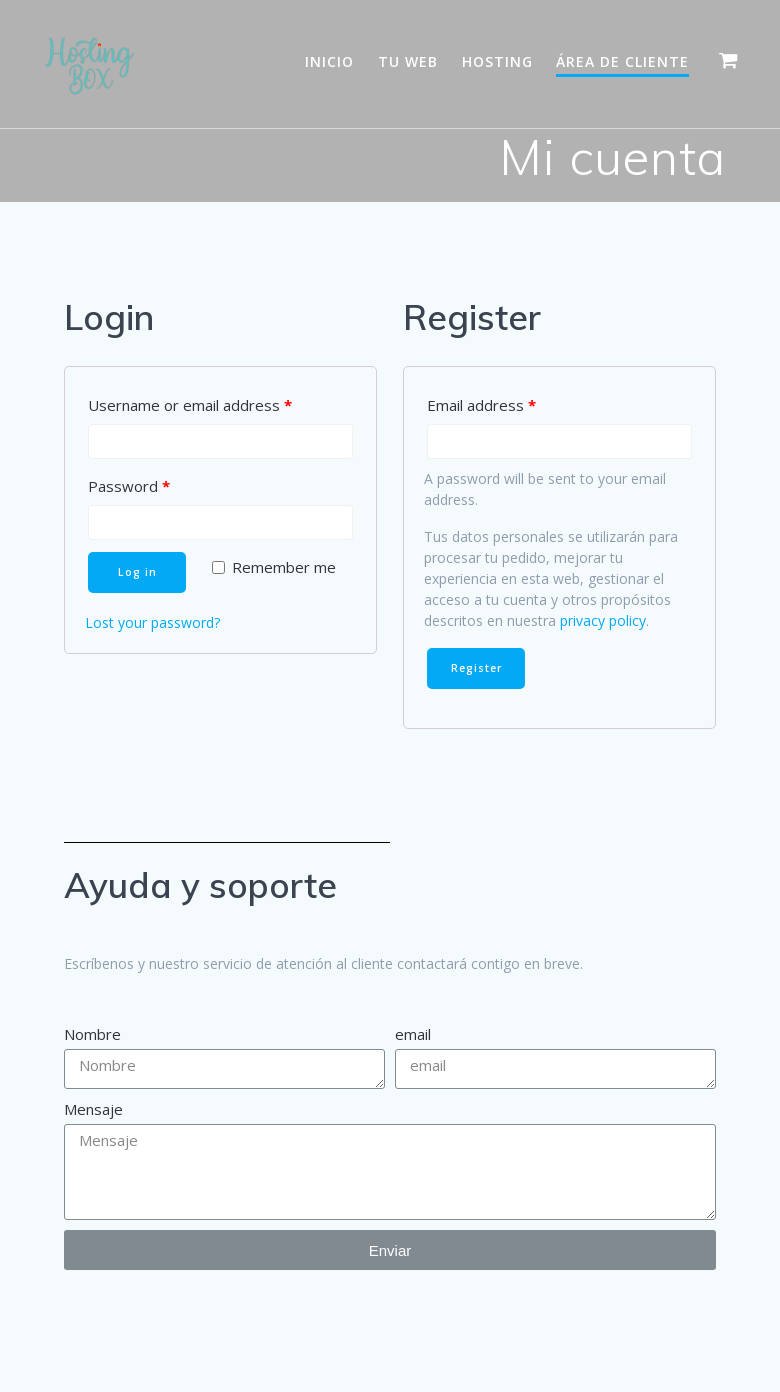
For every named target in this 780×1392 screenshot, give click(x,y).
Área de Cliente (622, 61)
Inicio (329, 61)
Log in (137, 572)
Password (129, 486)
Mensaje (93, 1109)
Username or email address (190, 405)
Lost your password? (152, 622)
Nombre (92, 1034)
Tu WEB (408, 61)
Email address (481, 405)
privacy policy (603, 620)
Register (476, 668)
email (413, 1034)
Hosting (497, 61)
